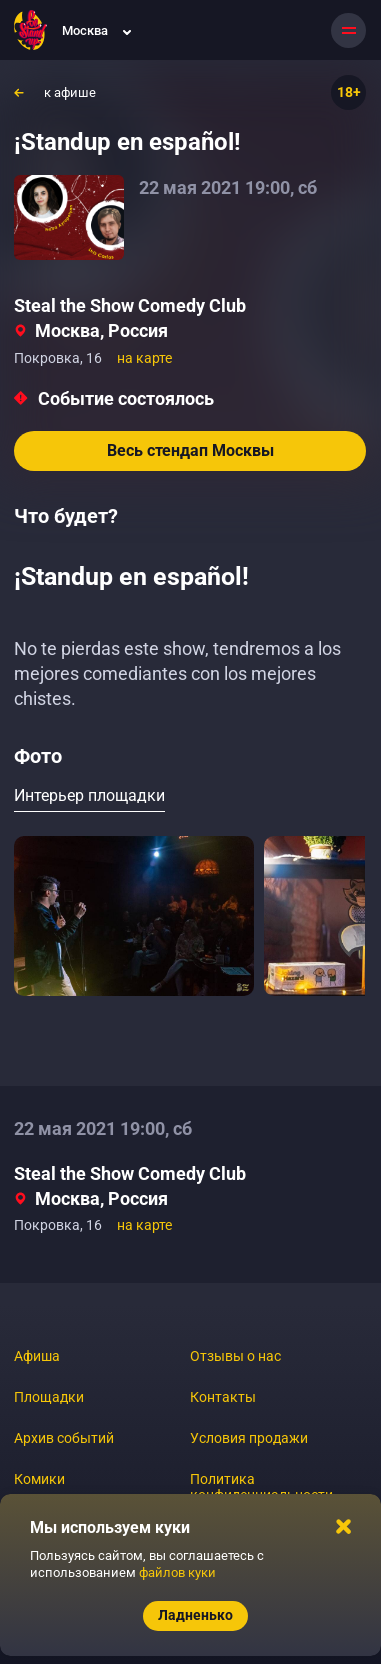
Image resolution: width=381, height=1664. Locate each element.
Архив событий (64, 1438)
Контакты (223, 1397)
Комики (39, 1479)
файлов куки (177, 1572)
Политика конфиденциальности (261, 1487)
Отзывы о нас (235, 1356)
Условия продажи (249, 1438)
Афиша (37, 1356)
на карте (144, 358)
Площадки (49, 1397)
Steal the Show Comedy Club (130, 305)
